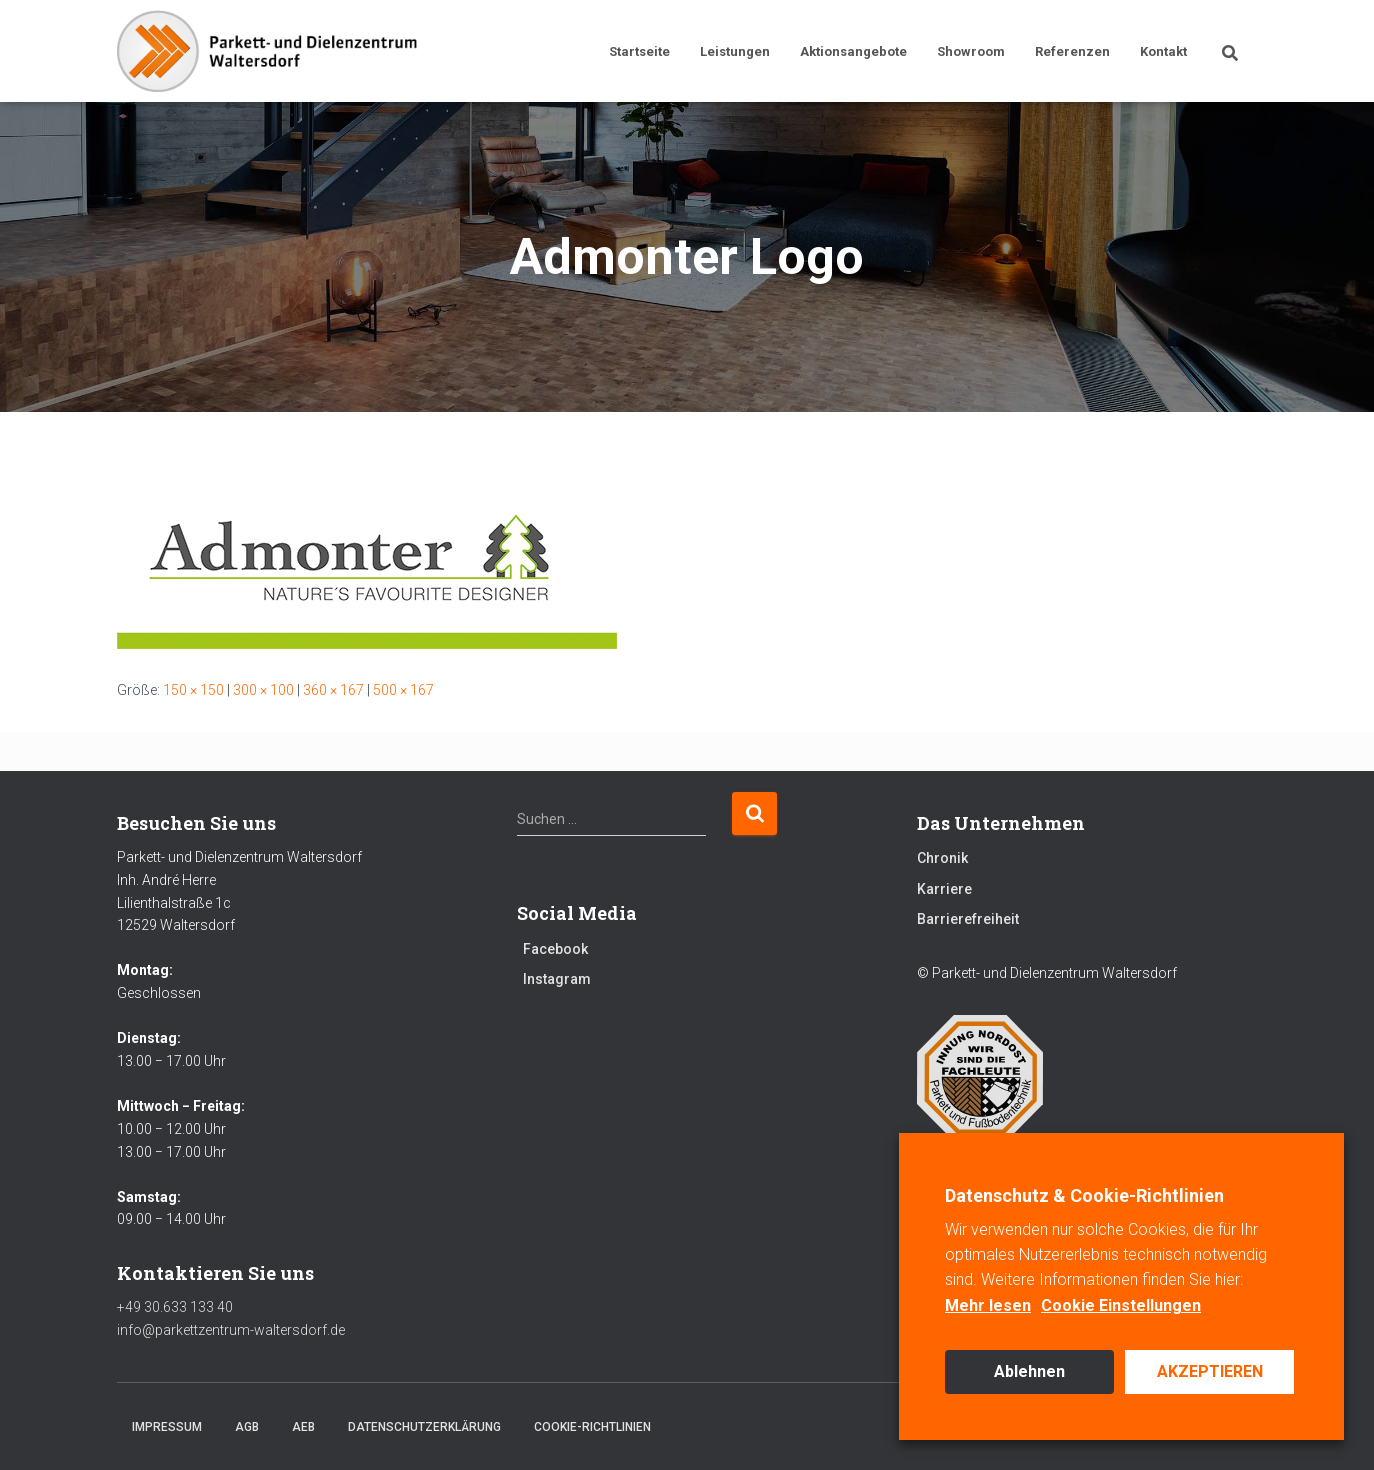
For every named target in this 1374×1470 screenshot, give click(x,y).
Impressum (167, 1427)
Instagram (557, 979)
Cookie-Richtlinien (592, 1427)
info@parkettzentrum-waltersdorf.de (231, 1330)
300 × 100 (263, 690)
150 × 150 (193, 690)
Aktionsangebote (853, 51)
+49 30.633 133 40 (175, 1307)
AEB (303, 1427)
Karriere (944, 889)
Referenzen (1072, 51)
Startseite (639, 51)
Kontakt (1163, 51)
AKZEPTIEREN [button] (1210, 1371)
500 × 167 (403, 690)
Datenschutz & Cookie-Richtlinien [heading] (1084, 1195)
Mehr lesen (988, 1305)
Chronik (942, 858)
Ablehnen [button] (1029, 1371)
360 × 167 (333, 690)
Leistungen (735, 51)
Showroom (971, 51)
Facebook (555, 949)
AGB (247, 1427)
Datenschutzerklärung (424, 1427)
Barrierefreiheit (968, 919)
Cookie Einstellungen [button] (1121, 1305)
